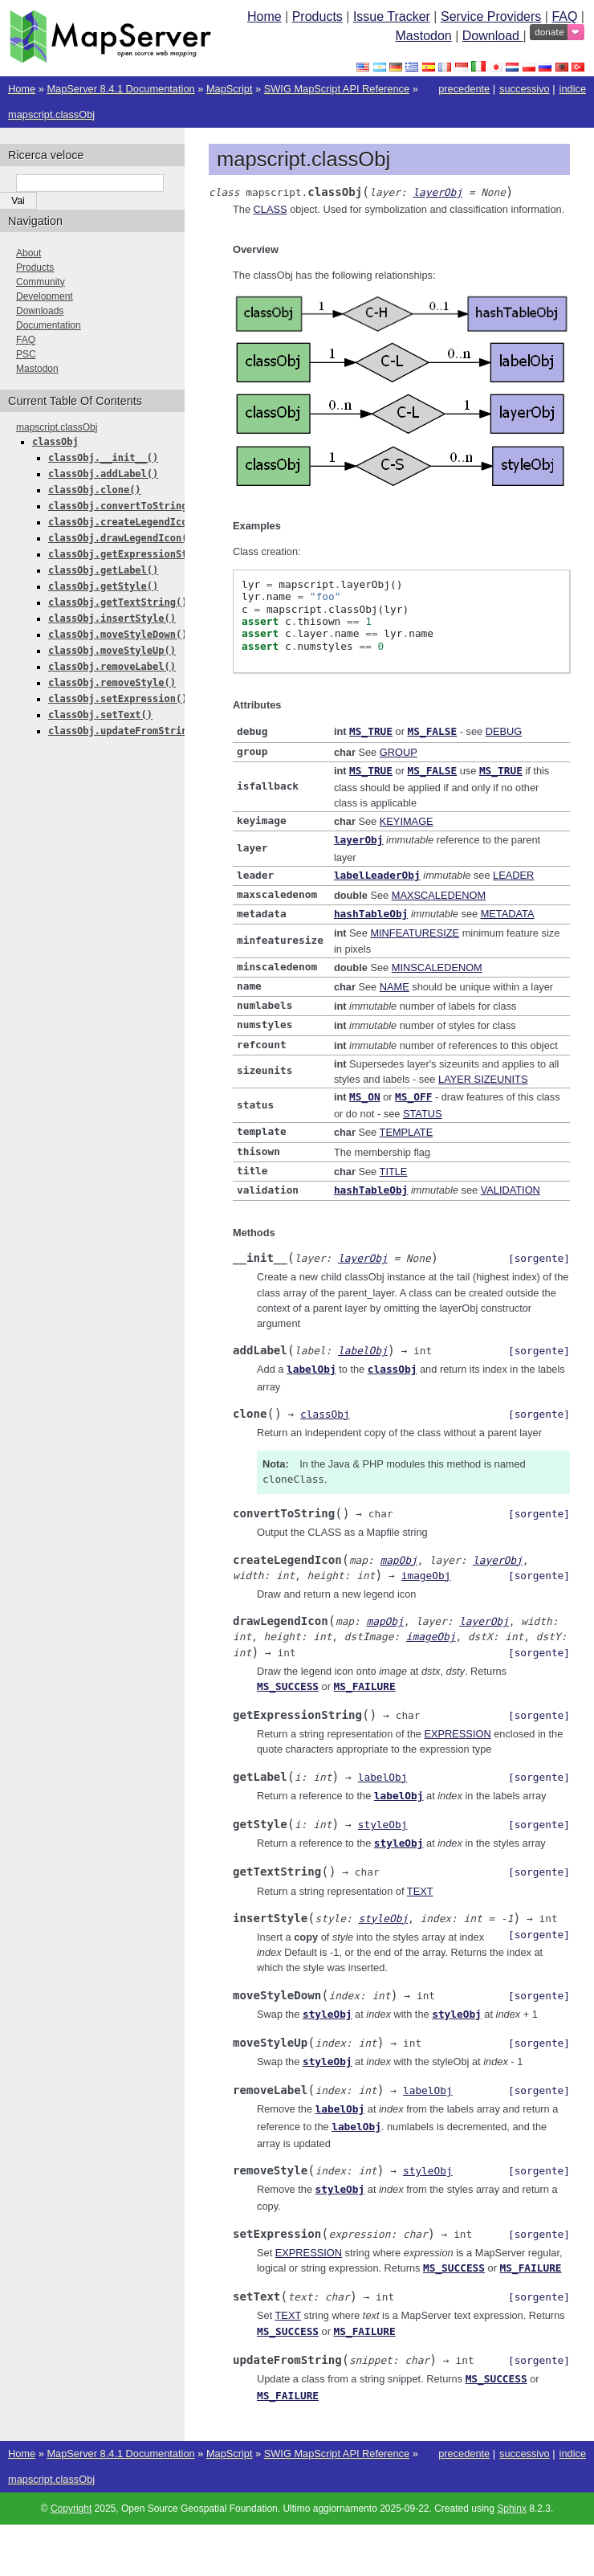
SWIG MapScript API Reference (336, 89)
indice (572, 89)
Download (492, 36)
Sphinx (512, 2482)
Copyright (71, 2482)
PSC (26, 354)
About (28, 253)
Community (40, 282)
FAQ (564, 16)
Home (264, 16)
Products (317, 16)
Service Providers (491, 16)
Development (44, 296)
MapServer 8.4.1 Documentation (120, 89)
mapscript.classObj (51, 114)
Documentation (48, 325)
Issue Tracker (391, 16)
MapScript (229, 89)
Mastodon (423, 36)
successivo (524, 89)
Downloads (39, 310)
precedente (464, 89)
